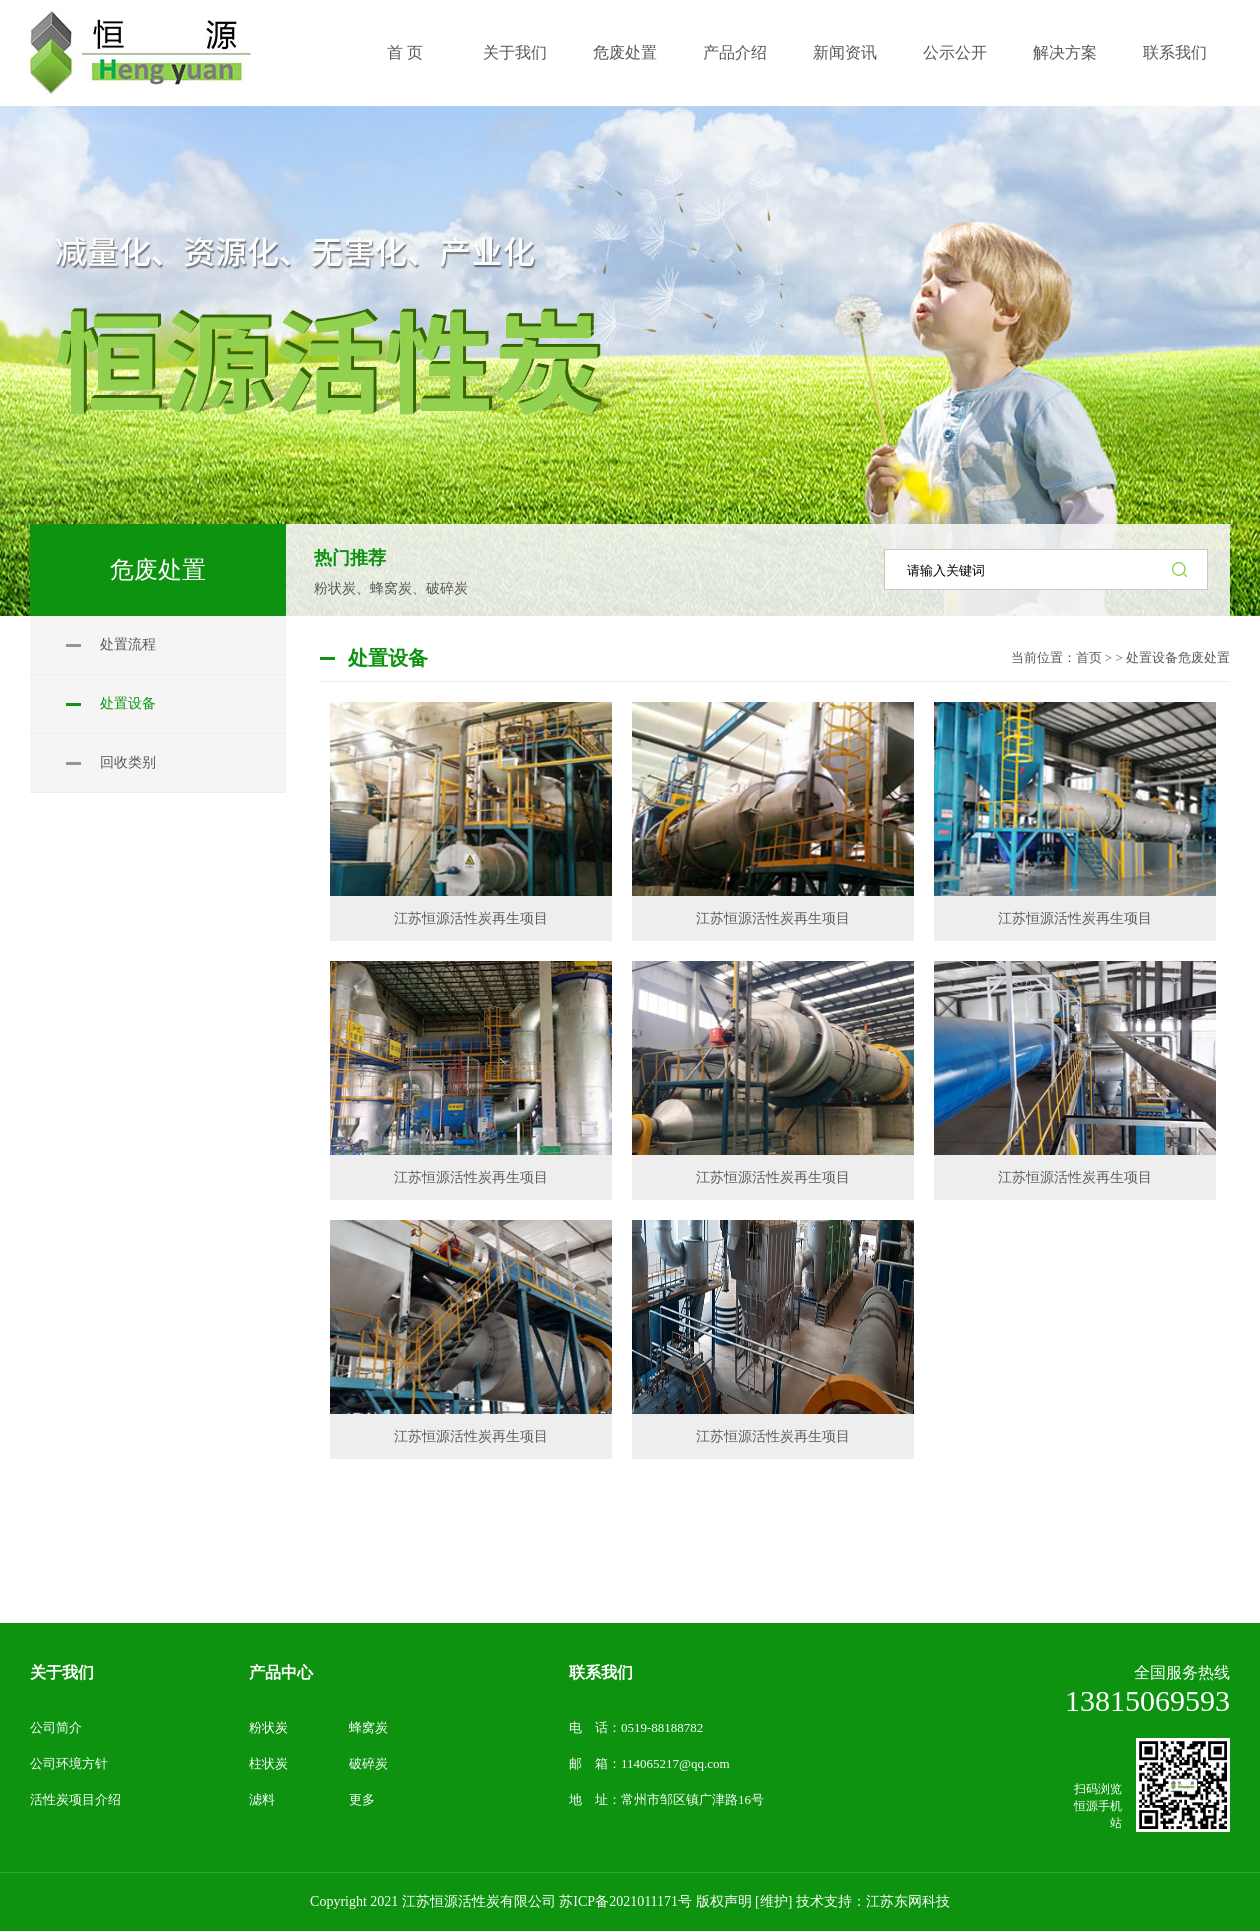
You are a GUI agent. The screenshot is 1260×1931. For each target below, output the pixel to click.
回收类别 (128, 762)
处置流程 (128, 644)
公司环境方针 (69, 1763)
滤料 (262, 1799)
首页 (1089, 657)
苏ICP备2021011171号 (625, 1901)
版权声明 (724, 1901)
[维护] (773, 1901)
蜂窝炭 (368, 1727)
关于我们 (62, 1672)
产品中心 (281, 1672)
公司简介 (56, 1727)
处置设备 (128, 703)
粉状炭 (268, 1727)
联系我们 (601, 1672)
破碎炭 (368, 1763)
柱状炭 (268, 1763)
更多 (362, 1799)
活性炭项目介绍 (75, 1799)
